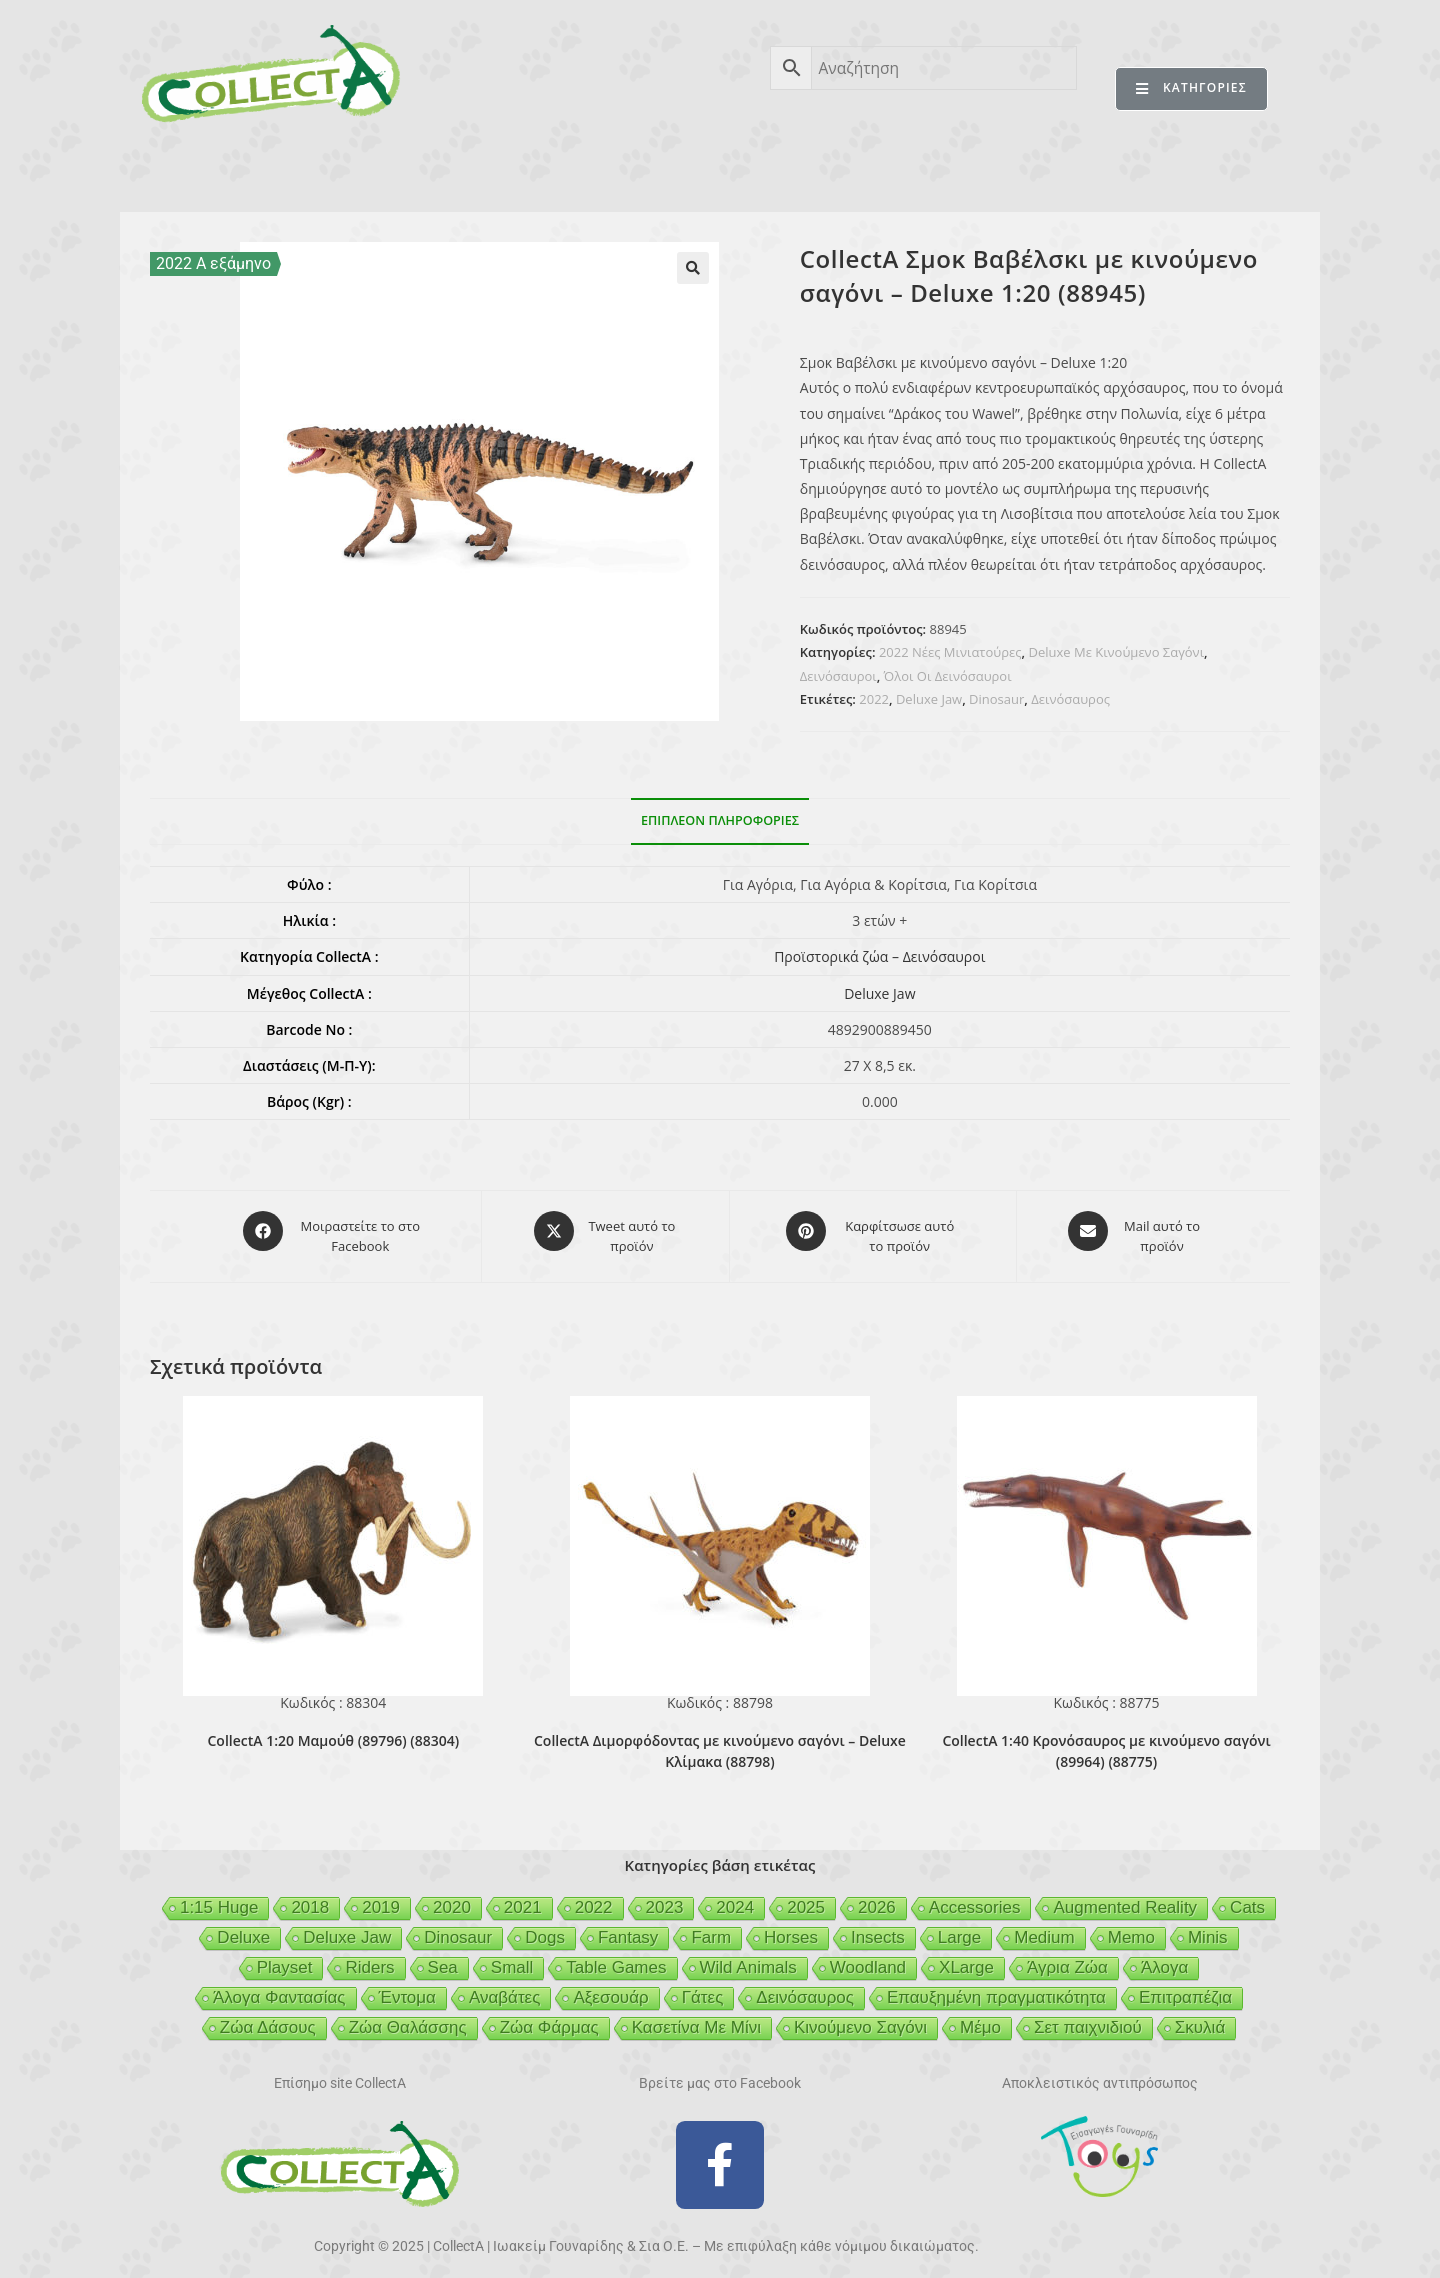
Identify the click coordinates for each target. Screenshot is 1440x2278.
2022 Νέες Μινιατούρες (950, 652)
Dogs (545, 1926)
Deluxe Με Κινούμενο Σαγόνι (1116, 652)
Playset (285, 1956)
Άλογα (1164, 1956)
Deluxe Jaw (929, 699)
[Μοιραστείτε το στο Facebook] (334, 1231)
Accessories (975, 1896)
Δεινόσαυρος (1070, 699)
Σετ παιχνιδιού (1088, 2016)
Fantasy (628, 1926)
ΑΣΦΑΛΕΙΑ (593, 168)
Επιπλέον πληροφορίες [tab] (720, 820)
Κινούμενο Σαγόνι (860, 2016)
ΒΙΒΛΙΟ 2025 (464, 168)
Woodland (868, 1956)
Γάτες (703, 1986)
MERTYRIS (1074, 168)
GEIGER (816, 168)
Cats (1247, 1896)
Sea (443, 1956)
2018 (310, 1896)
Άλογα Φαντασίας (279, 1986)
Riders (369, 1956)
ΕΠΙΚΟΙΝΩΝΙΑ (1208, 168)
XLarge (966, 1956)
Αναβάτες (504, 1986)
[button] (693, 268)
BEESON (710, 168)
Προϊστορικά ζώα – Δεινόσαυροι (879, 956)
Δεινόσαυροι (838, 676)
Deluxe (243, 1926)
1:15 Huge (219, 1896)
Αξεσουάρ (610, 1986)
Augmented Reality (1125, 1896)
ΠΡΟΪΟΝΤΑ (333, 168)
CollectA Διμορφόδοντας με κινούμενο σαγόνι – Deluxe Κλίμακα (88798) (720, 1740)
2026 (877, 1896)
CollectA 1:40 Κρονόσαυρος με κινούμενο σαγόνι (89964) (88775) (1106, 1740)
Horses (791, 1926)
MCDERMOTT (940, 168)
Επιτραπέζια (1185, 1986)
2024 (735, 1896)
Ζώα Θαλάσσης (408, 2016)
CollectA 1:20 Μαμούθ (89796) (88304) (333, 1729)
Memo (1131, 1926)
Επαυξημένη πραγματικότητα (996, 1986)
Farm (711, 1926)
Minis (1208, 1926)
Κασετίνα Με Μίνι (696, 2016)
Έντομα (407, 1986)
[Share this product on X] (605, 1231)
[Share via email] (1135, 1231)
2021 (523, 1896)
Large (959, 1926)
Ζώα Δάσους (268, 2016)
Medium (1044, 1926)
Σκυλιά (1200, 2016)
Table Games (616, 1956)
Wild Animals (748, 1956)
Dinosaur (996, 699)
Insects (878, 1926)
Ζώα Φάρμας (549, 2016)
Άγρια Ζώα (1067, 1956)
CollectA (215, 168)
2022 (874, 699)
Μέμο (980, 2016)
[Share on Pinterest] (873, 1231)
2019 (381, 1896)
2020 (452, 1896)
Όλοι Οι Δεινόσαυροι (948, 676)
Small (512, 1956)
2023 (665, 1896)
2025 (806, 1896)
